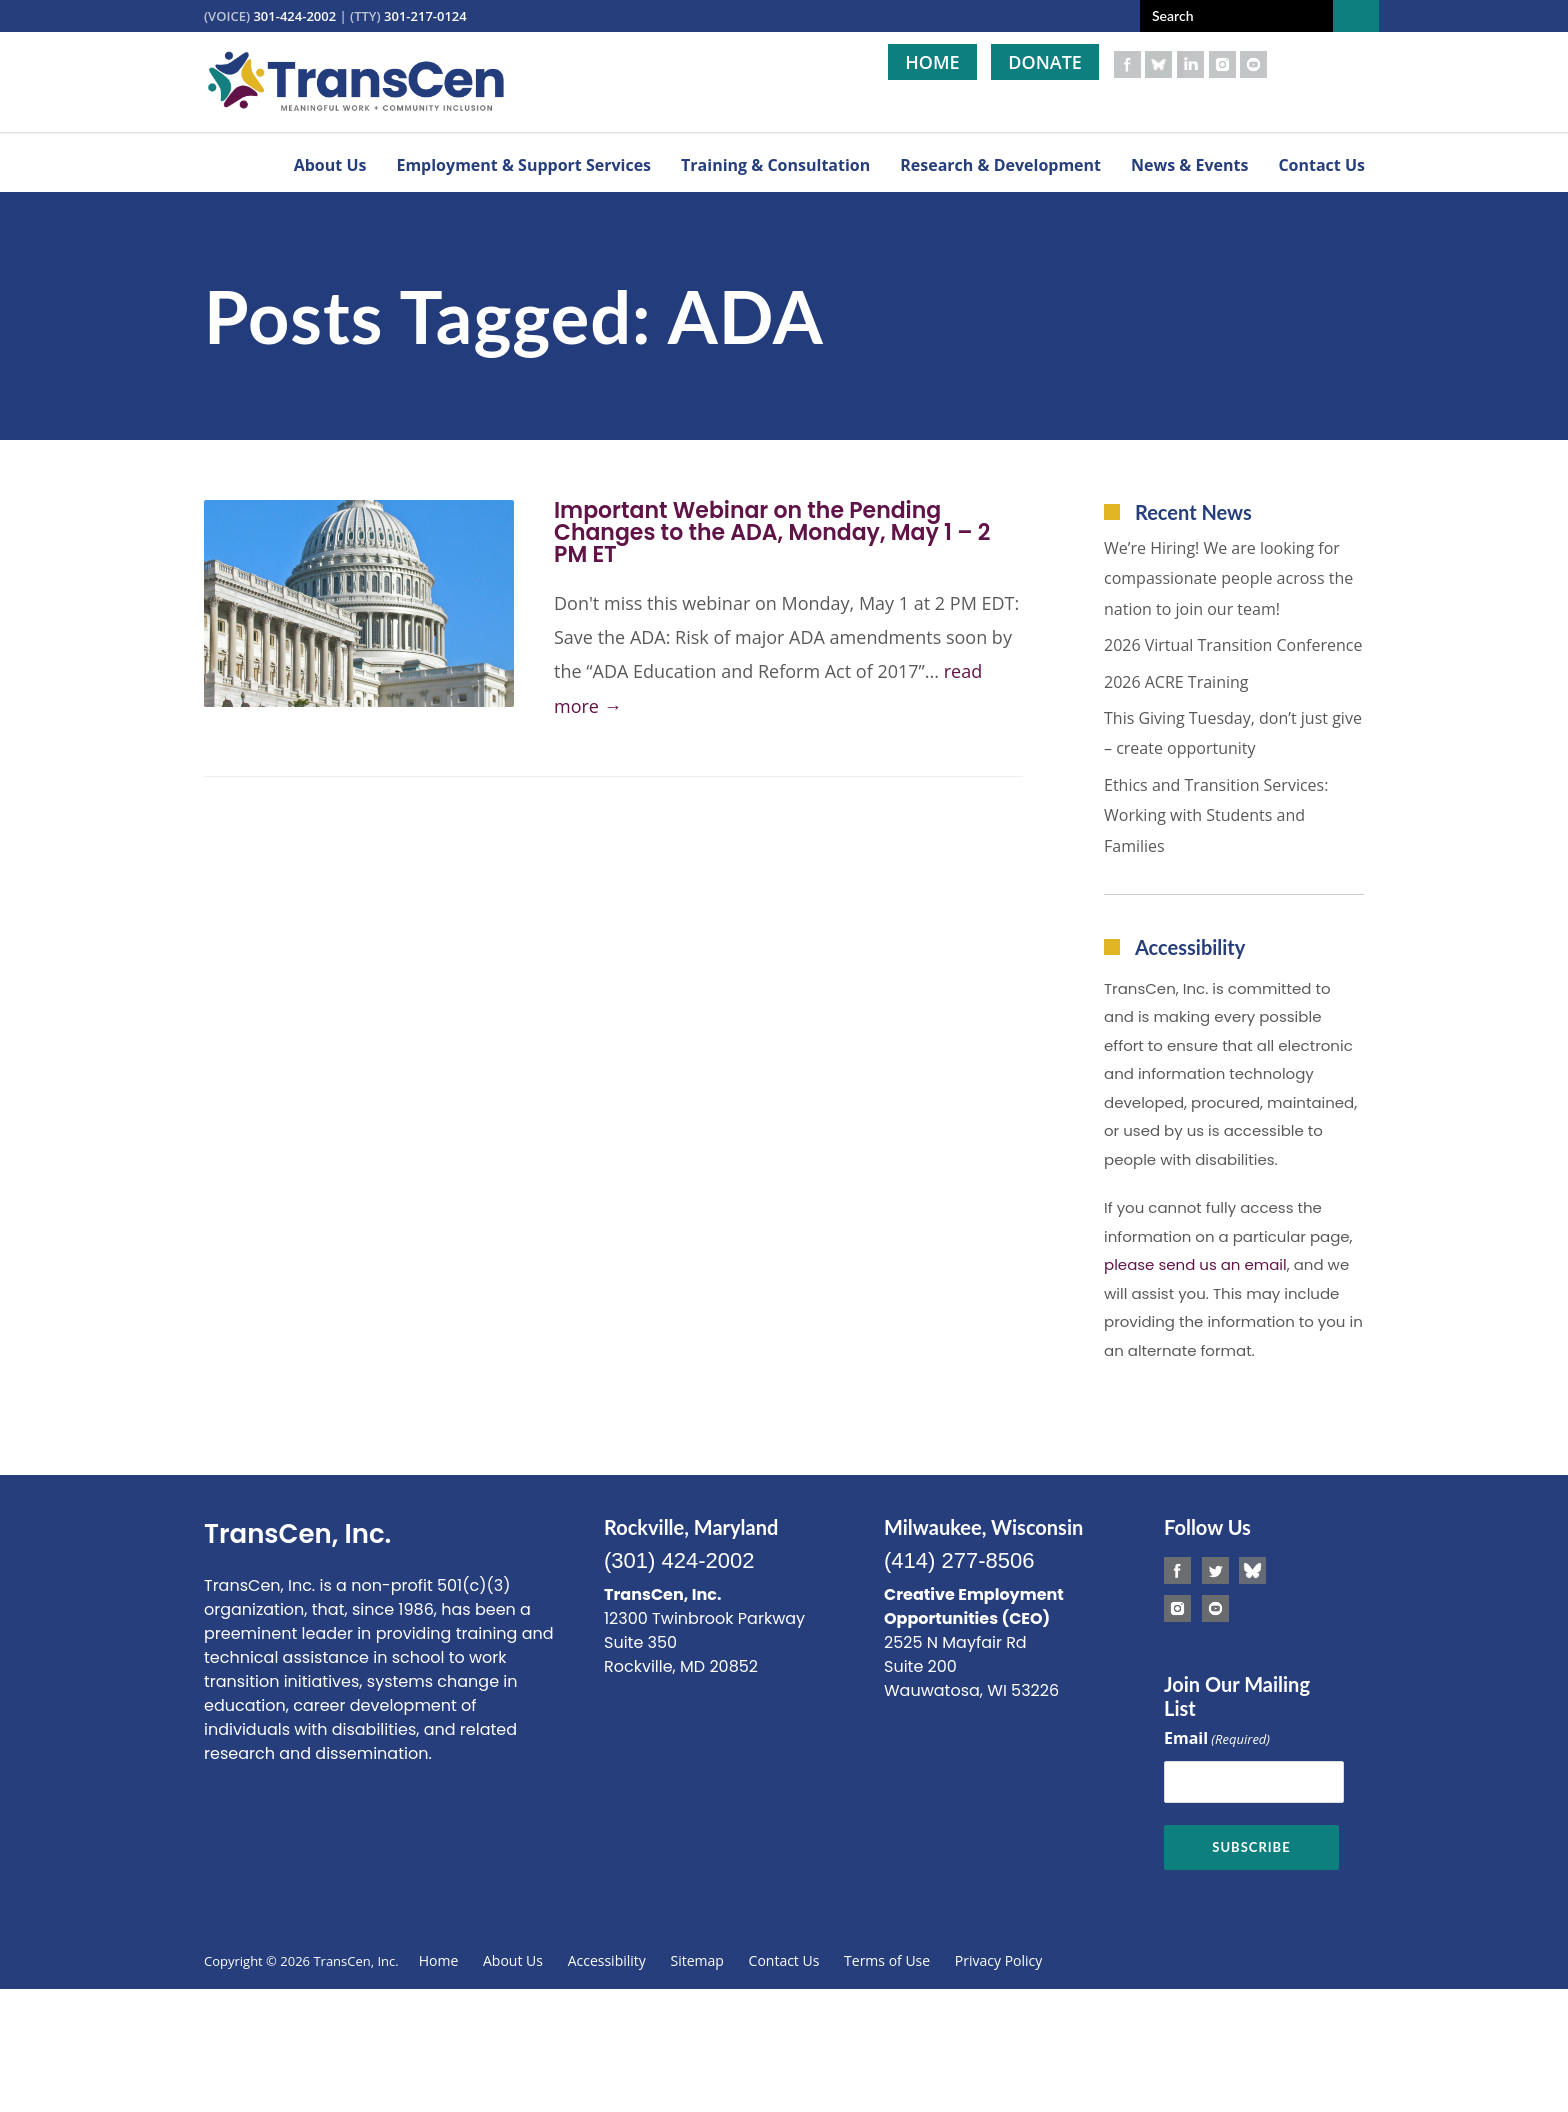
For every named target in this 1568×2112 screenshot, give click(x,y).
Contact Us (1321, 165)
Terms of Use (887, 1960)
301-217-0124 (425, 16)
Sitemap (697, 1960)
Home (932, 62)
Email (1217, 1739)
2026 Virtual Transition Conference (1233, 645)
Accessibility (607, 1960)
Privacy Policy (998, 1960)
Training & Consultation (775, 165)
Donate (1045, 62)
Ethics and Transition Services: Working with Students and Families (1216, 815)
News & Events (1189, 165)
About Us (330, 165)
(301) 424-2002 (679, 1560)
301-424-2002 (294, 16)
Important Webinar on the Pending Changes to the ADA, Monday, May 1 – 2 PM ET (772, 532)
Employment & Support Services (523, 165)
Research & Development (1000, 165)
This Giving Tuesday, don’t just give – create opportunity (1233, 733)
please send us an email (1195, 1264)
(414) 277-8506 (959, 1560)
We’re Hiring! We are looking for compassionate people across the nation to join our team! (1228, 578)
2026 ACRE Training (1176, 682)
